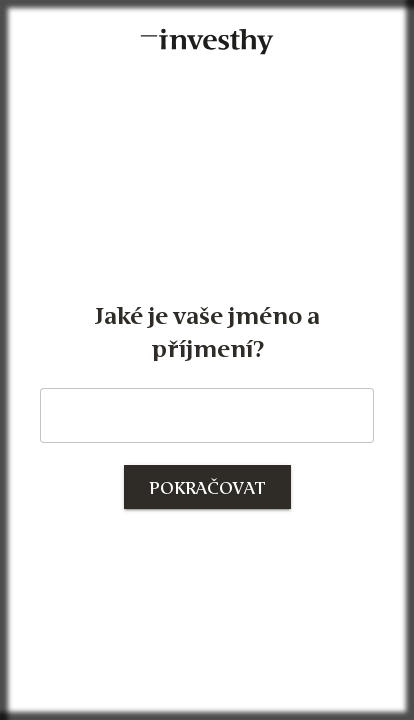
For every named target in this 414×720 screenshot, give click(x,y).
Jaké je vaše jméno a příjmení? (207, 333)
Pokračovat (207, 488)
